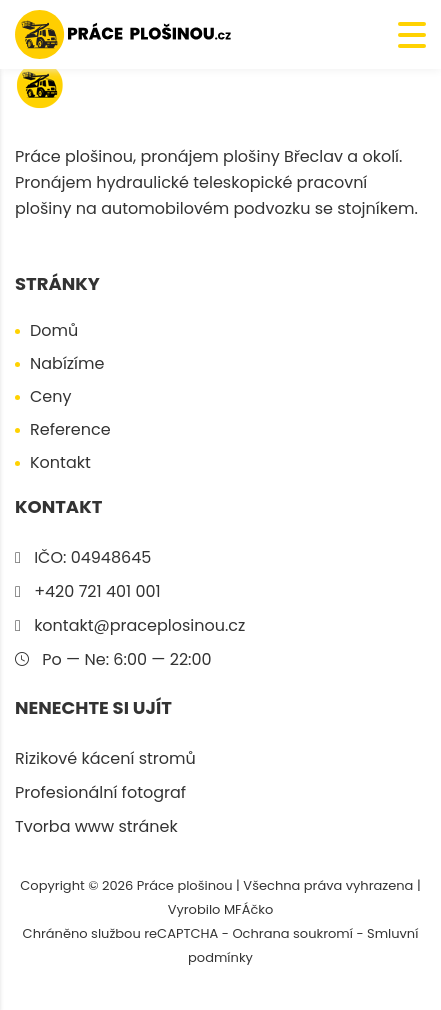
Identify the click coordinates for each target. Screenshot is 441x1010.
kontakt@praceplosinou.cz (139, 625)
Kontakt (60, 462)
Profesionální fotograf (100, 792)
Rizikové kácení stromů (105, 758)
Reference (70, 429)
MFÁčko (248, 909)
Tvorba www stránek (96, 826)
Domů (54, 330)
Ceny (51, 396)
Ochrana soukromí (292, 933)
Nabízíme (67, 363)
